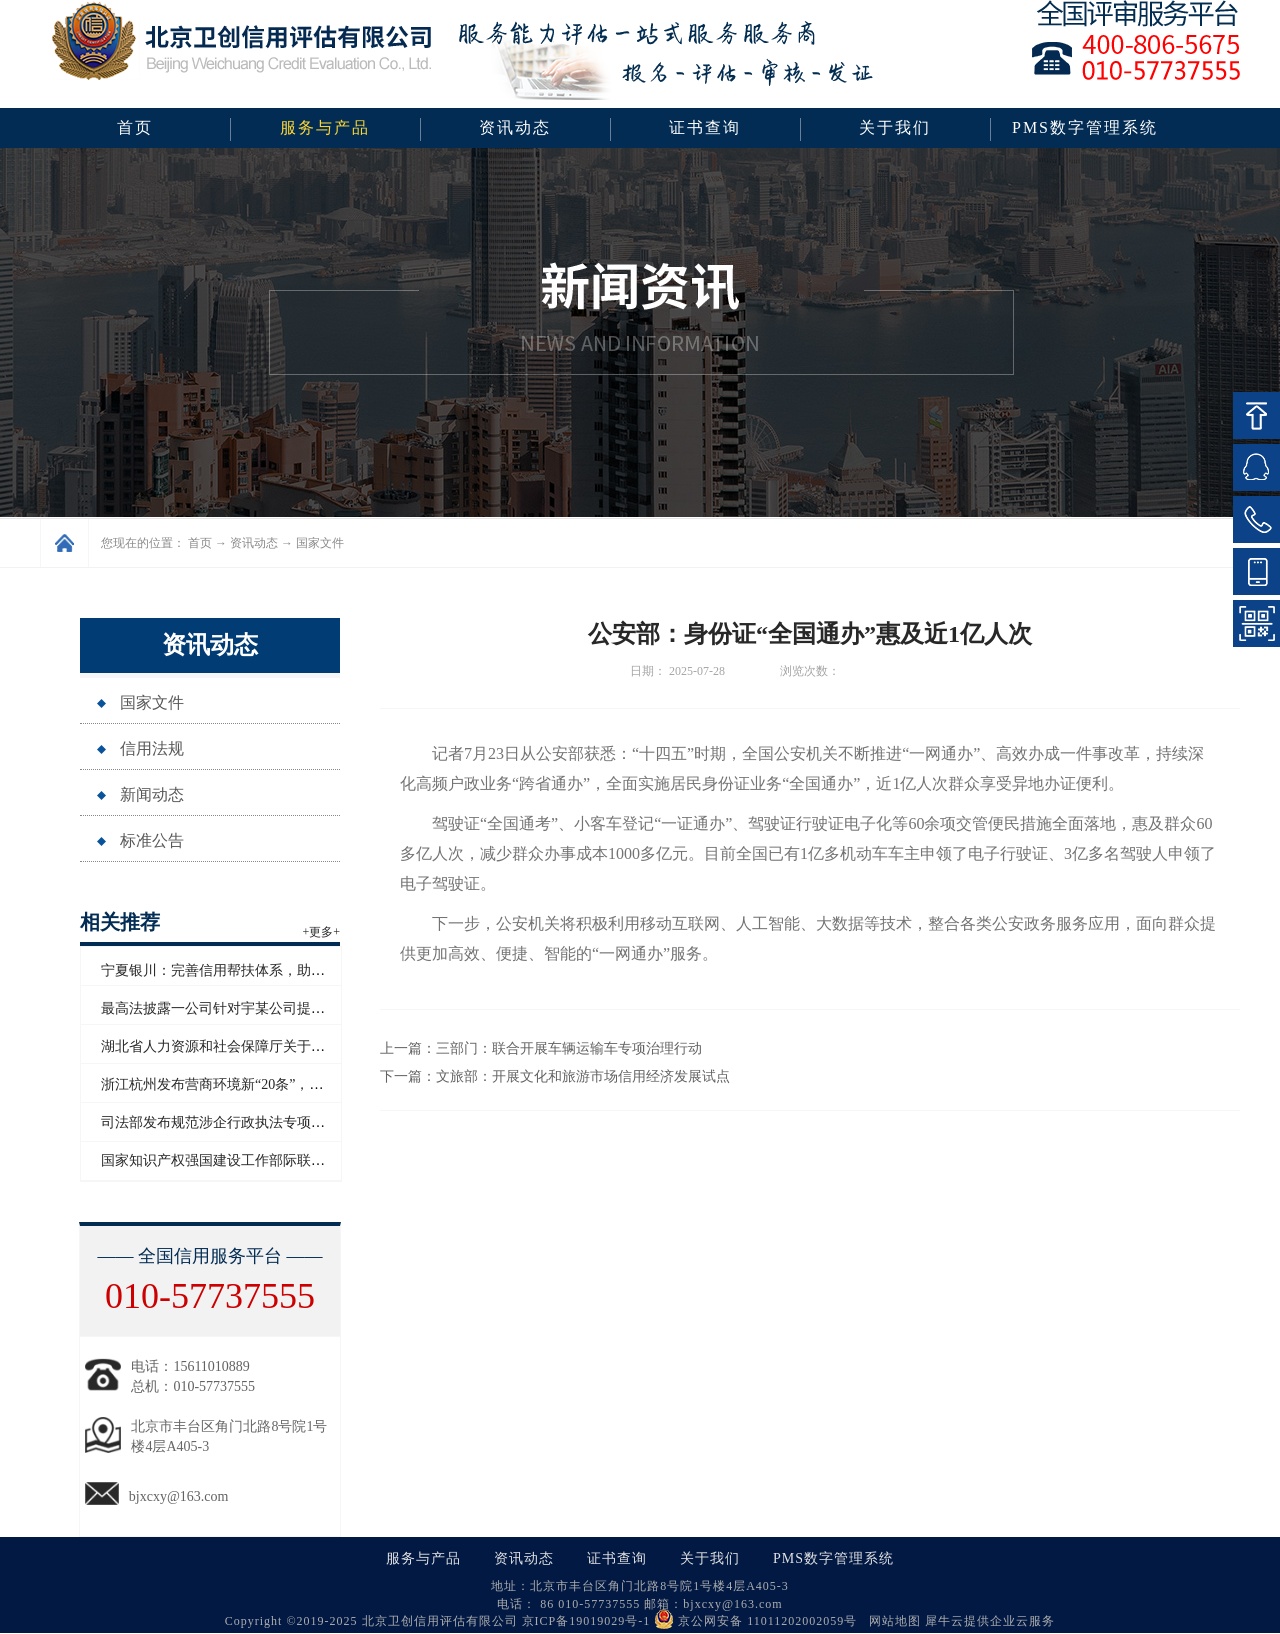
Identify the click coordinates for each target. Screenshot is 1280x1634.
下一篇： (555, 1076)
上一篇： (541, 1048)
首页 (135, 127)
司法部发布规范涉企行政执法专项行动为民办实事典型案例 (283, 1122)
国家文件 (320, 543)
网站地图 (891, 1621)
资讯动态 (254, 543)
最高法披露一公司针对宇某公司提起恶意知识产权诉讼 (269, 1008)
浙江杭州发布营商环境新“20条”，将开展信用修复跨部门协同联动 (303, 1084)
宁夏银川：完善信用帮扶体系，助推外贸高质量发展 (262, 970)
